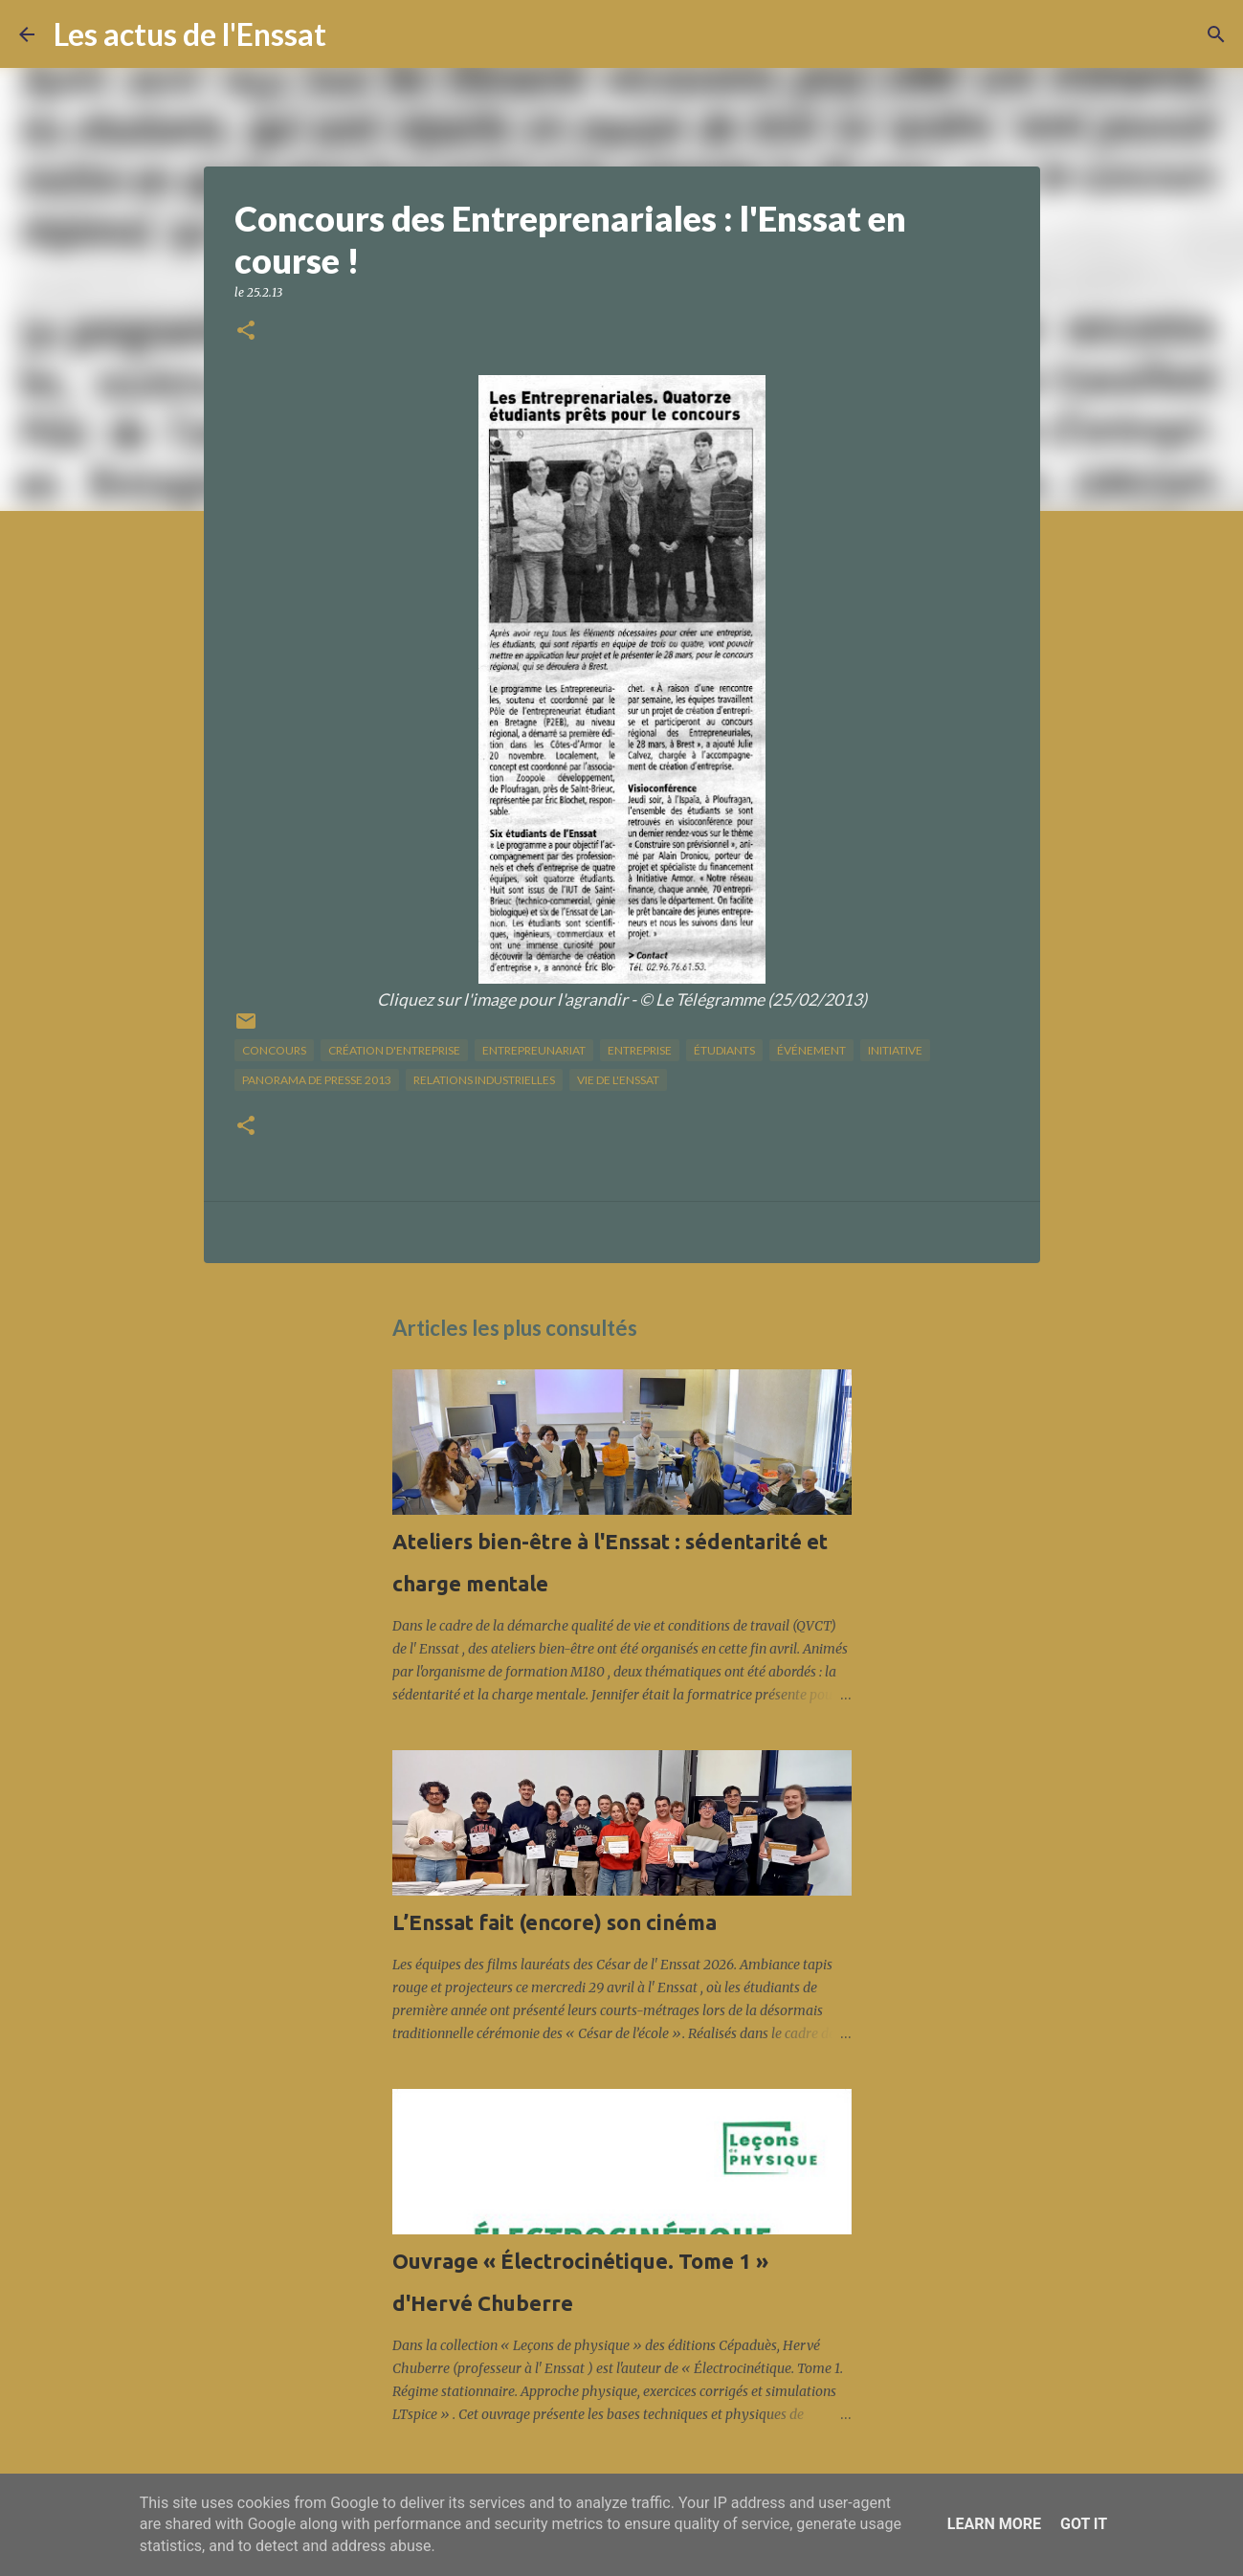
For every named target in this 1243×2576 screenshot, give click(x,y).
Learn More (994, 2524)
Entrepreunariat (534, 1050)
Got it (1083, 2524)
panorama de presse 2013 (316, 1080)
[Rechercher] (353, 34)
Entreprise (640, 1050)
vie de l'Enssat (618, 1080)
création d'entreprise (394, 1050)
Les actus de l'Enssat (190, 34)
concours (274, 1050)
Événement (811, 1050)
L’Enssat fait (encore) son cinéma (554, 1922)
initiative (895, 1050)
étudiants (724, 1050)
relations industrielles (484, 1080)
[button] (245, 331)
